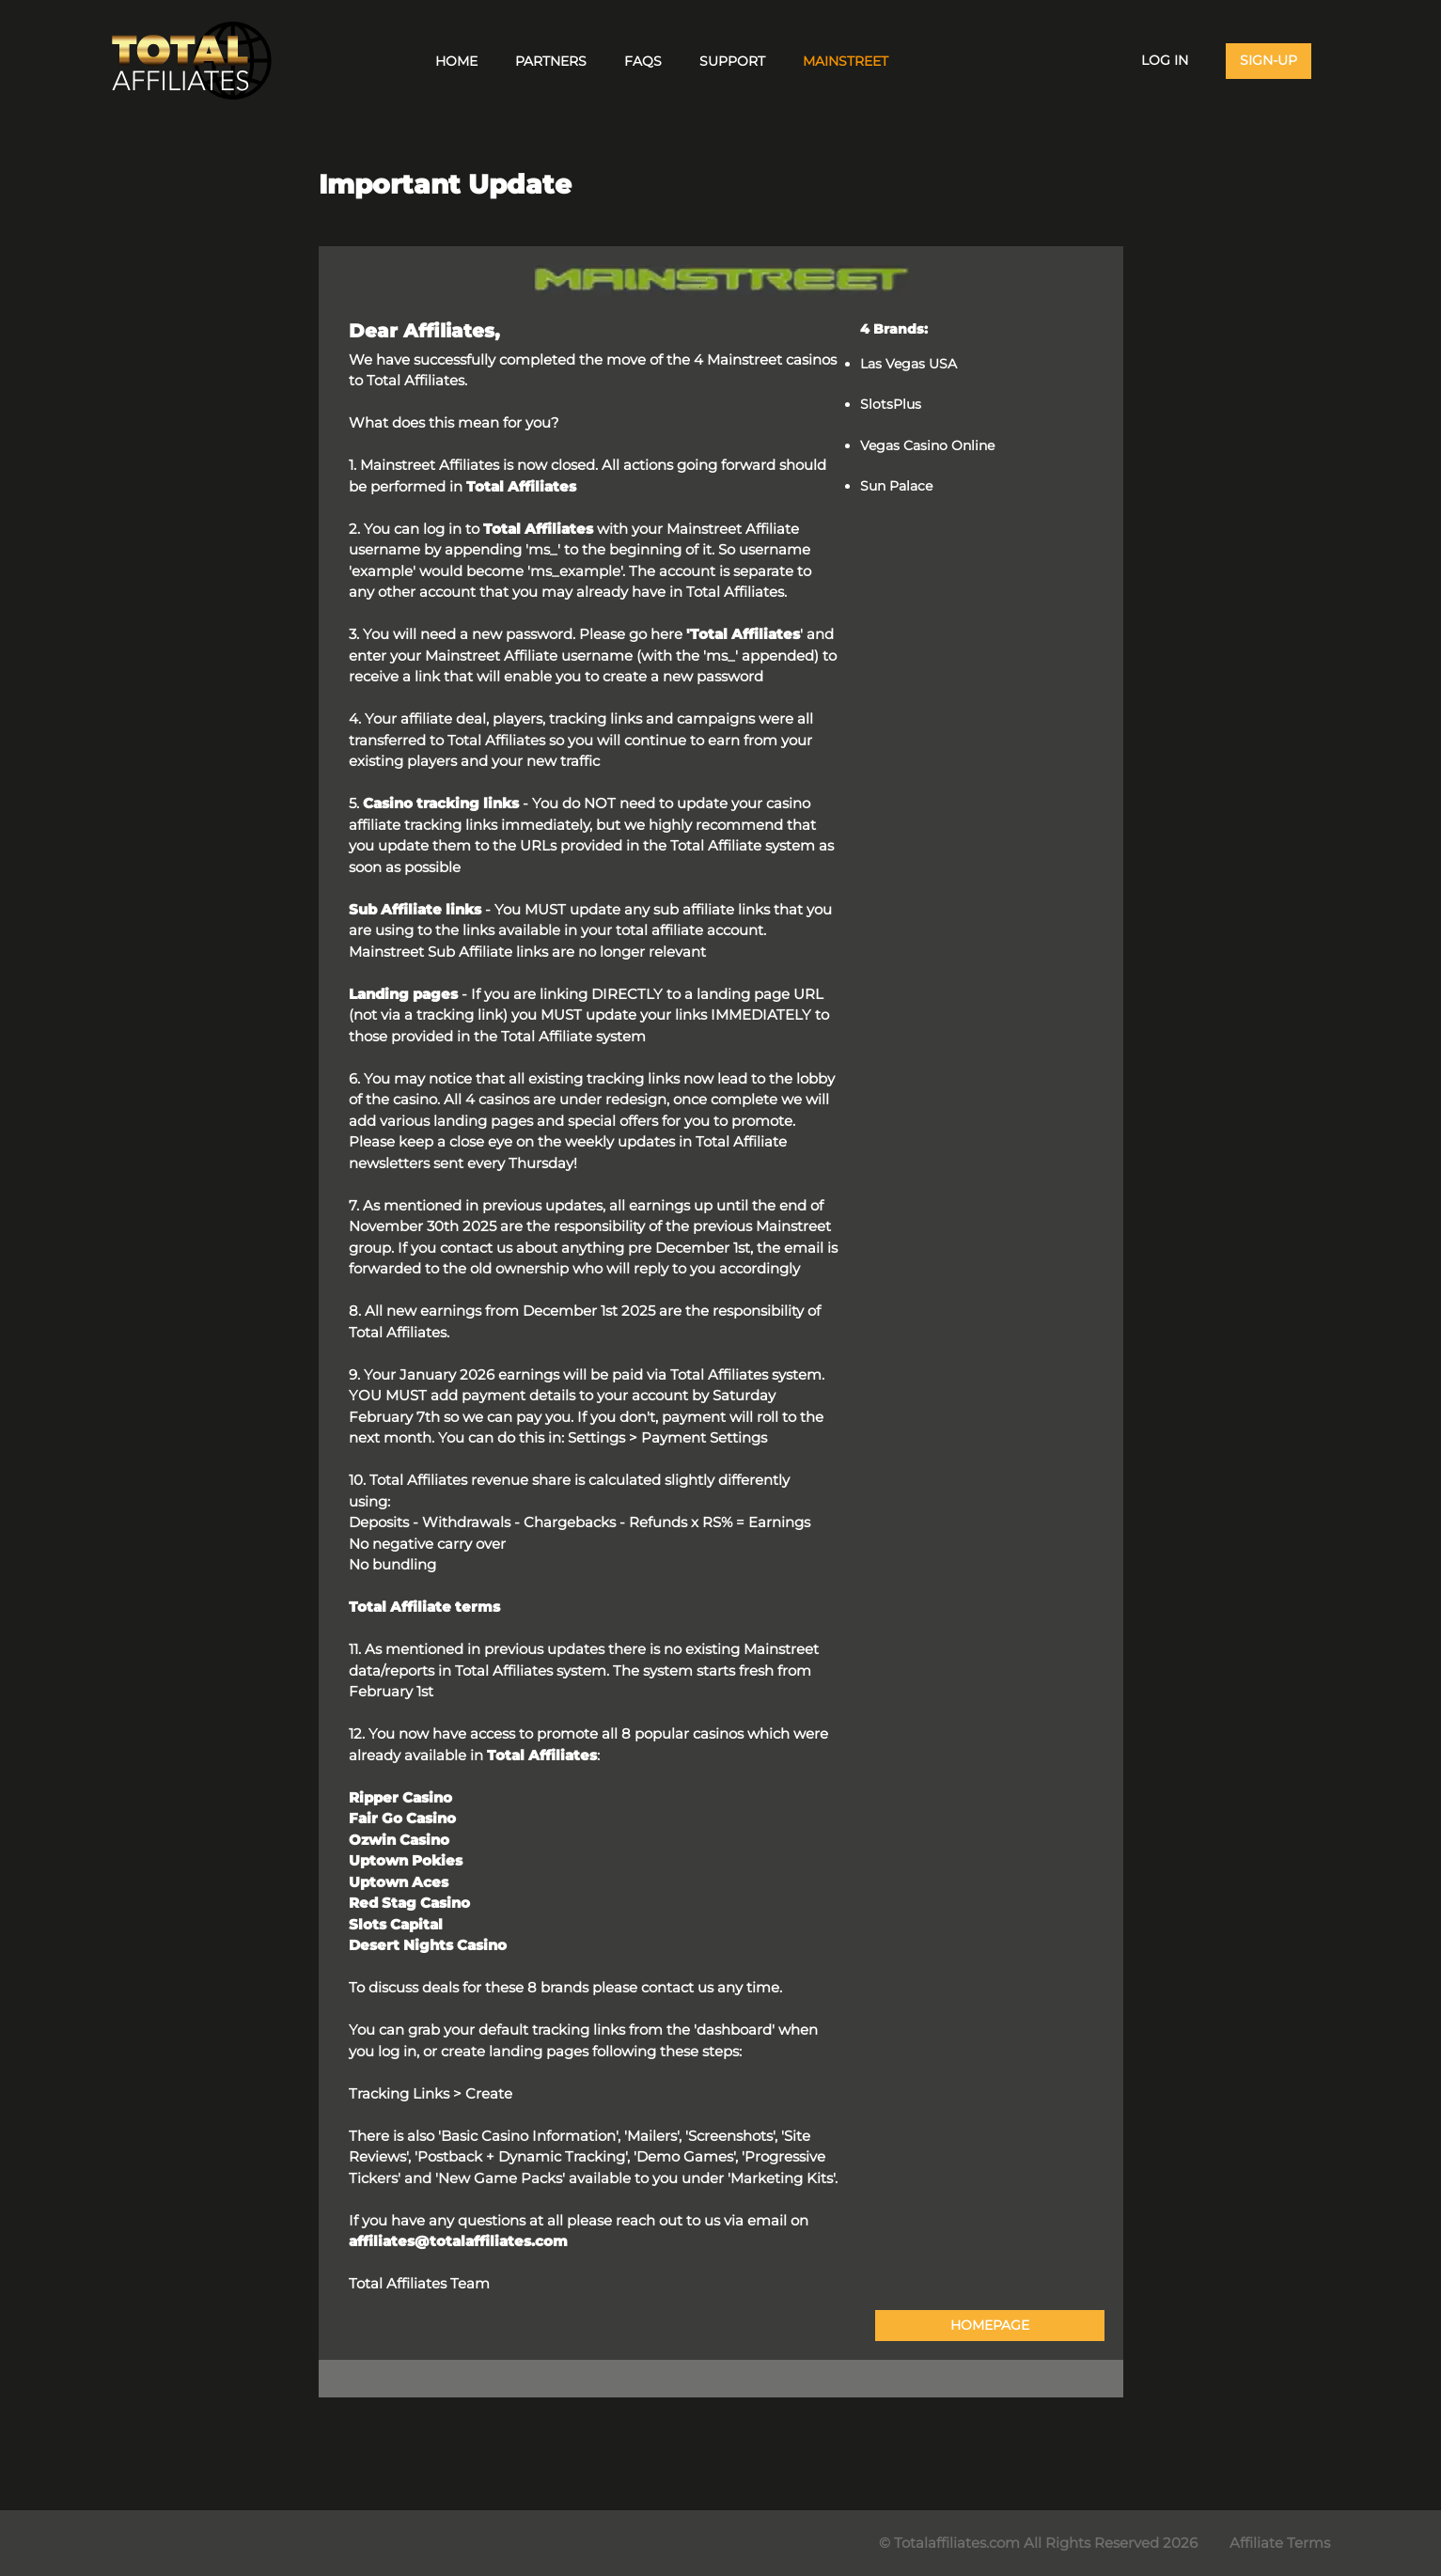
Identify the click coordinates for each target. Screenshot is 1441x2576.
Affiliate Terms (1280, 2543)
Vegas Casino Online (927, 445)
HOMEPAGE (989, 2325)
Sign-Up (1268, 60)
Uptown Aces (398, 1882)
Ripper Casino (400, 1797)
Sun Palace (896, 485)
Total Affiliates (521, 486)
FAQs (643, 61)
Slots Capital (396, 1924)
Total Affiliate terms (424, 1607)
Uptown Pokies (405, 1860)
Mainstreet (845, 61)
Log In (1164, 60)
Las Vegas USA (908, 363)
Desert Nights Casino (428, 1945)
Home (456, 61)
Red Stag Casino (409, 1903)
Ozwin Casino (399, 1840)
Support (732, 61)
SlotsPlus (890, 404)
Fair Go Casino (402, 1818)
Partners (551, 61)
